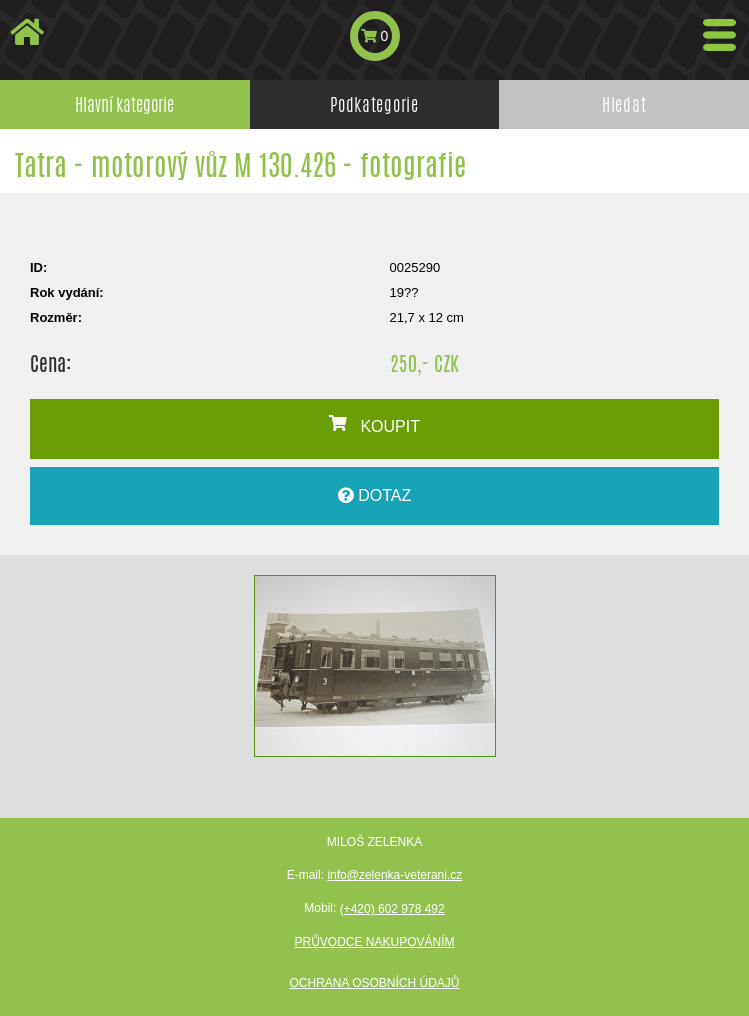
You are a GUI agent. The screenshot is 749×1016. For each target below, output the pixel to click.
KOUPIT (374, 425)
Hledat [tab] (624, 104)
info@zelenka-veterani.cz (394, 875)
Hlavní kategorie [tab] (124, 104)
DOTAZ (374, 495)
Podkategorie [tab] (374, 104)
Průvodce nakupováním (374, 942)
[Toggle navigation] (719, 35)
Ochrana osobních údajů (374, 983)
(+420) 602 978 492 (392, 909)
